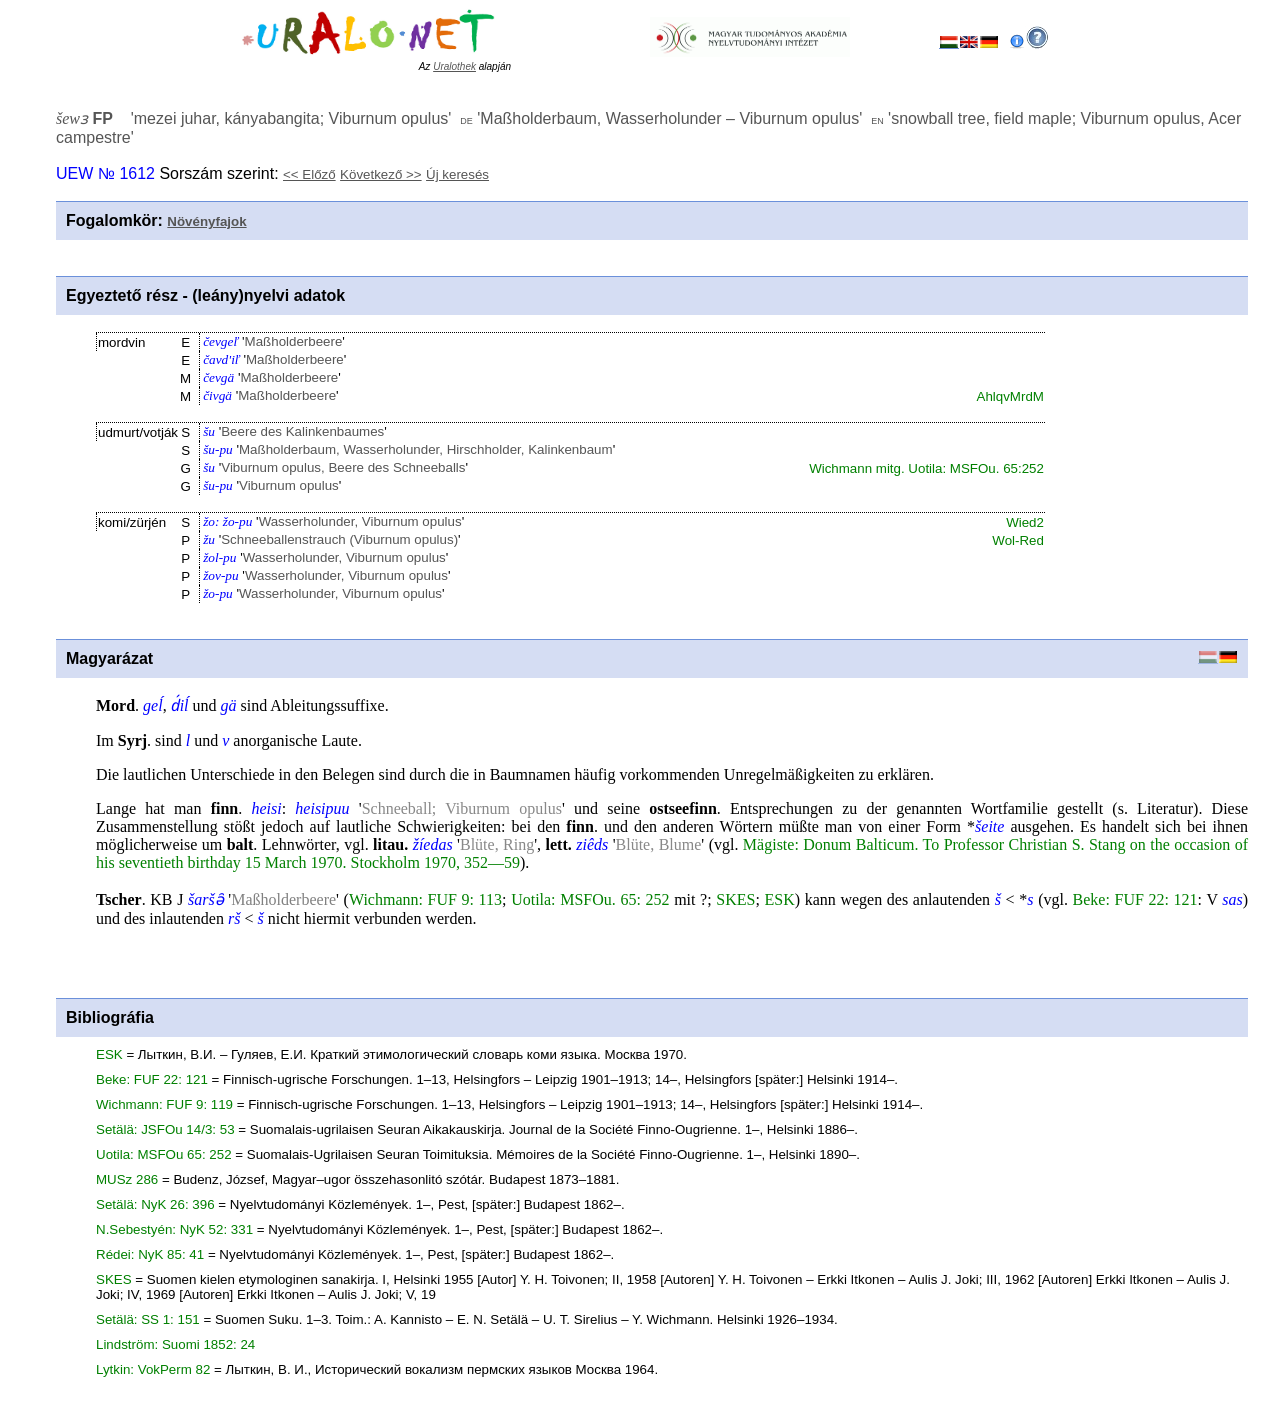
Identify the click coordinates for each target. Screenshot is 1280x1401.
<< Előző (309, 174)
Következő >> (381, 174)
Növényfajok (206, 221)
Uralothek (454, 66)
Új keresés (457, 174)
